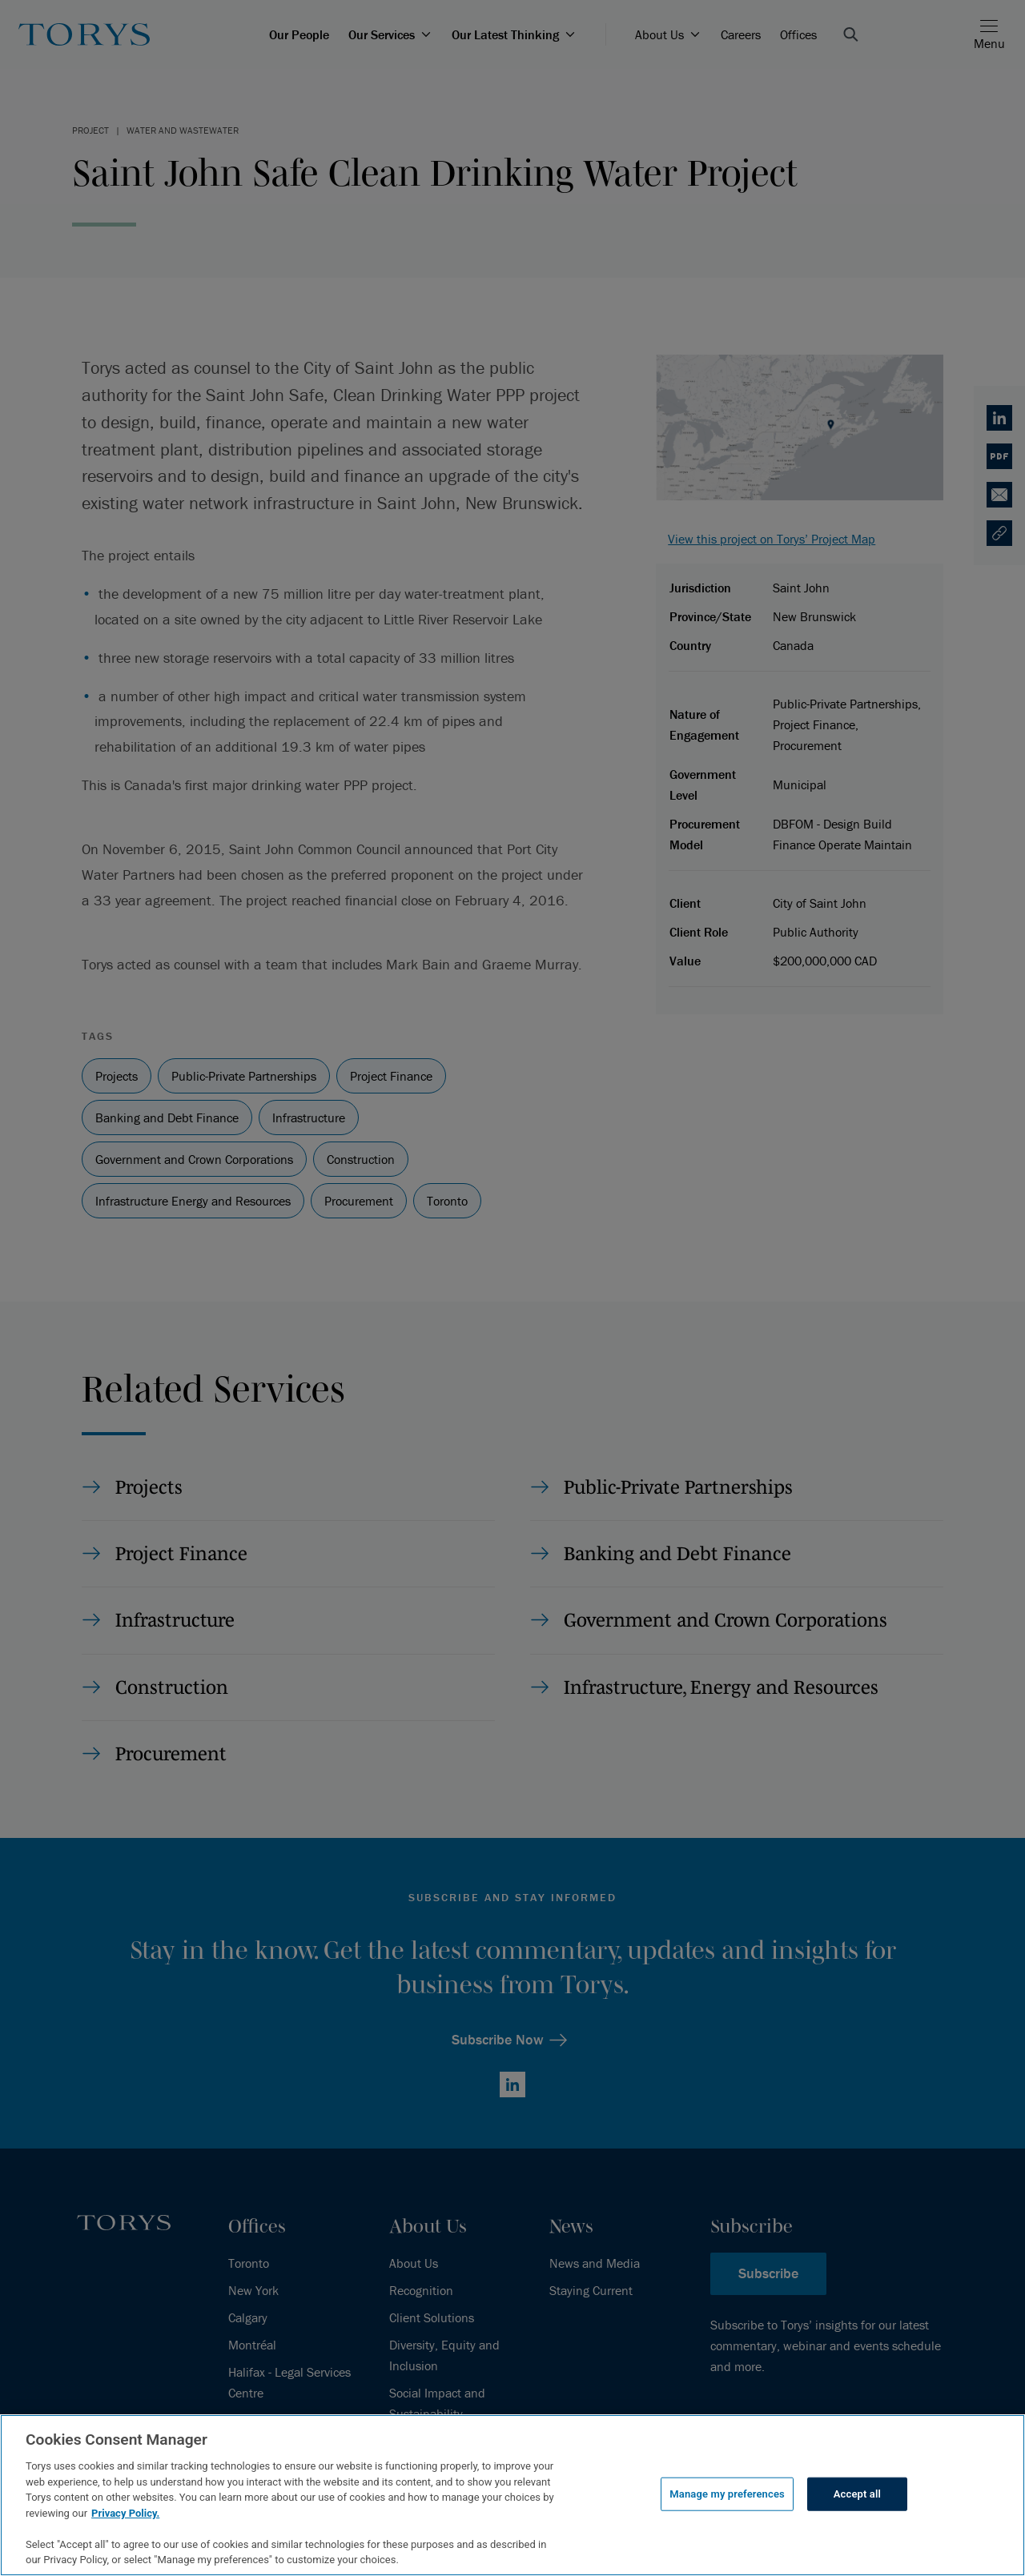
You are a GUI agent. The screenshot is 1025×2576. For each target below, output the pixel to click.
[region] (512, 2495)
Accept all (857, 2494)
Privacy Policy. (125, 2513)
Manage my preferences (727, 2494)
